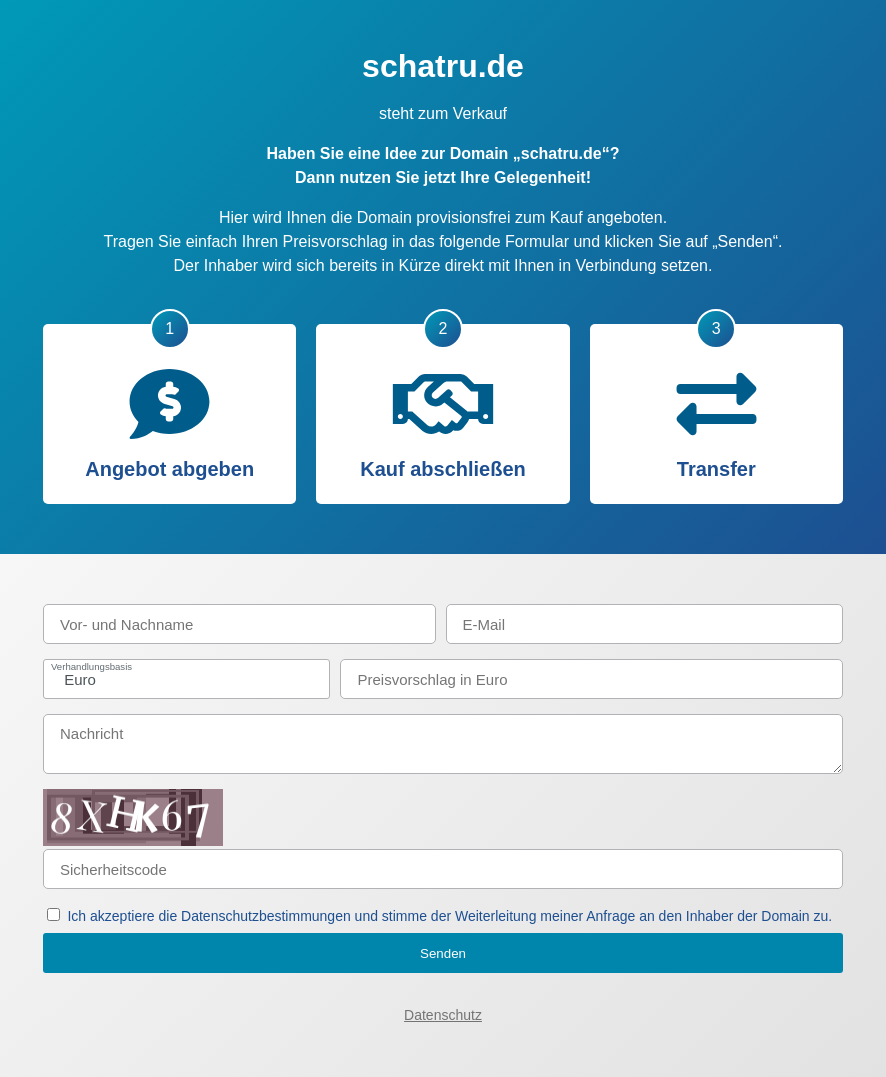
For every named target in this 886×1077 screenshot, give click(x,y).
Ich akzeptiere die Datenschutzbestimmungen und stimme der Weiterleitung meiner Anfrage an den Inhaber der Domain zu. (449, 916)
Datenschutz (443, 1015)
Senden (443, 953)
